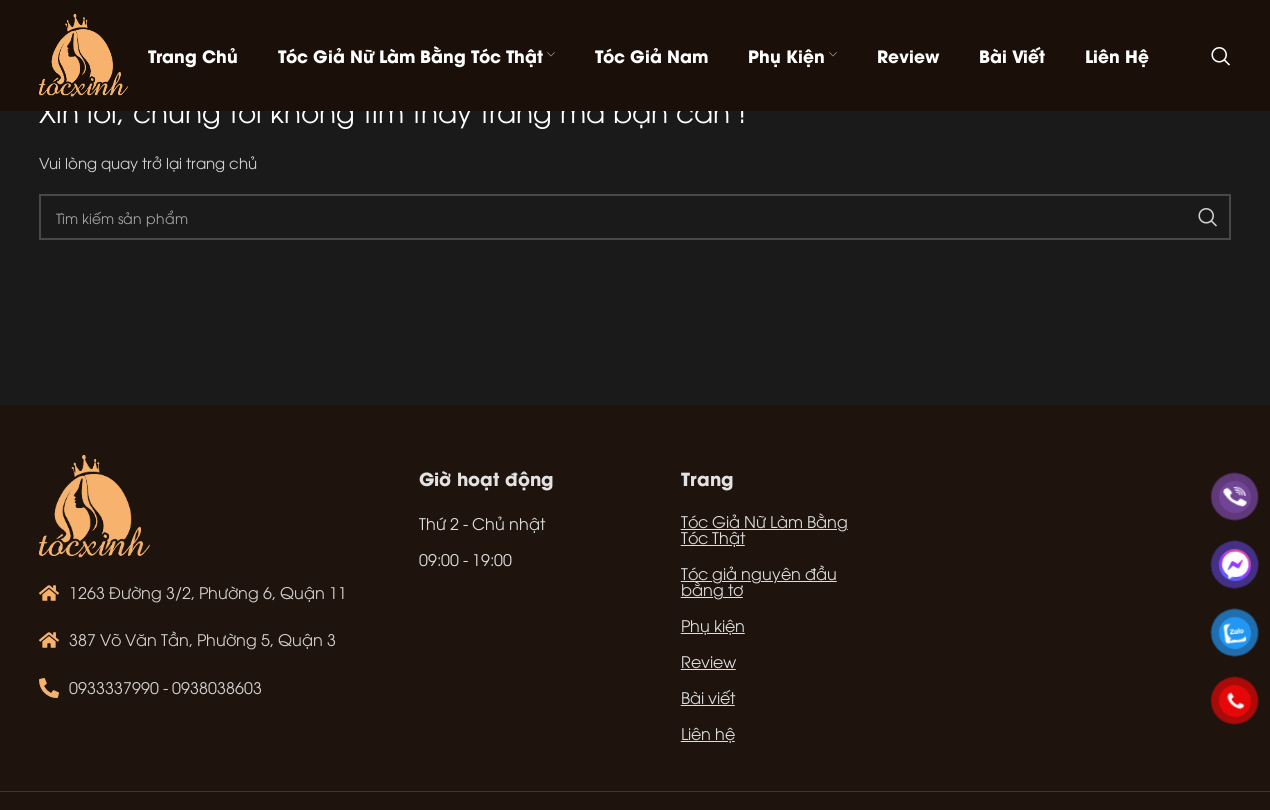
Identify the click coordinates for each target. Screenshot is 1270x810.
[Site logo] (83, 53)
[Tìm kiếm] (1221, 56)
